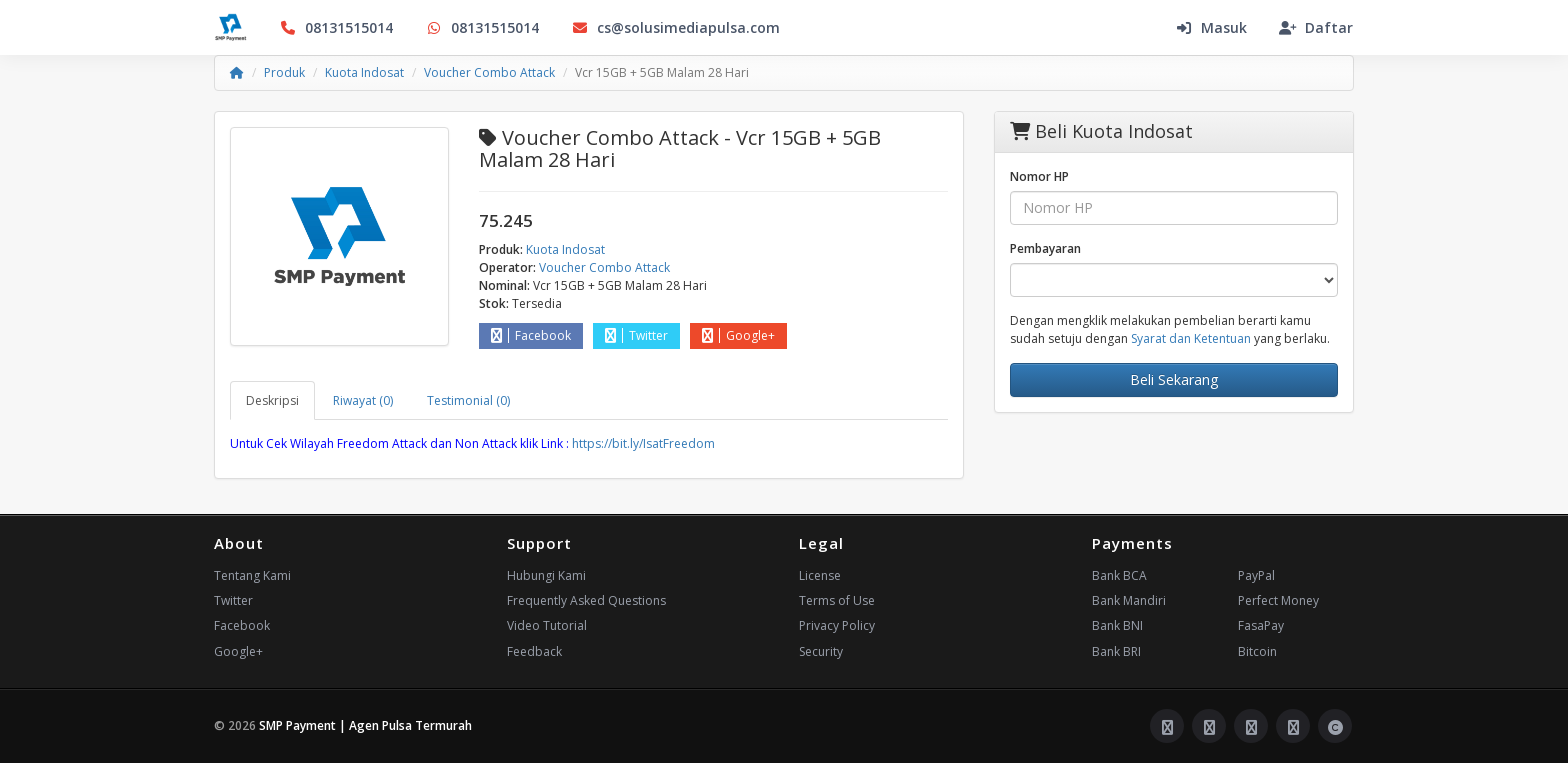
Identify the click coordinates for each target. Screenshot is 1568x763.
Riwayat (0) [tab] (363, 400)
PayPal (1256, 575)
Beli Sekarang (1174, 379)
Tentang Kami (252, 575)
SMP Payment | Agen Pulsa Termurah (365, 725)
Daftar (1316, 27)
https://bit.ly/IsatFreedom (643, 443)
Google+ (738, 335)
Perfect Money (1278, 600)
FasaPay (1261, 625)
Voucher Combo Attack (489, 72)
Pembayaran (1045, 248)
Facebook (531, 335)
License (820, 575)
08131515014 (336, 27)
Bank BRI (1116, 651)
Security (821, 651)
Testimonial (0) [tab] (468, 400)
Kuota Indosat (364, 72)
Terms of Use (837, 600)
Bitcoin (1257, 651)
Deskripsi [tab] (272, 400)
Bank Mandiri (1129, 600)
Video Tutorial (547, 625)
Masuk (1211, 27)
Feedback (534, 651)
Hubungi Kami (546, 575)
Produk (284, 72)
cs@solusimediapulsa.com (675, 27)
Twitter (636, 335)
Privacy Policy (837, 625)
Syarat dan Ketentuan (1191, 338)
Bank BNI (1117, 625)
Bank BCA (1119, 575)
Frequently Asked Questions (586, 600)
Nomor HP (1039, 176)
